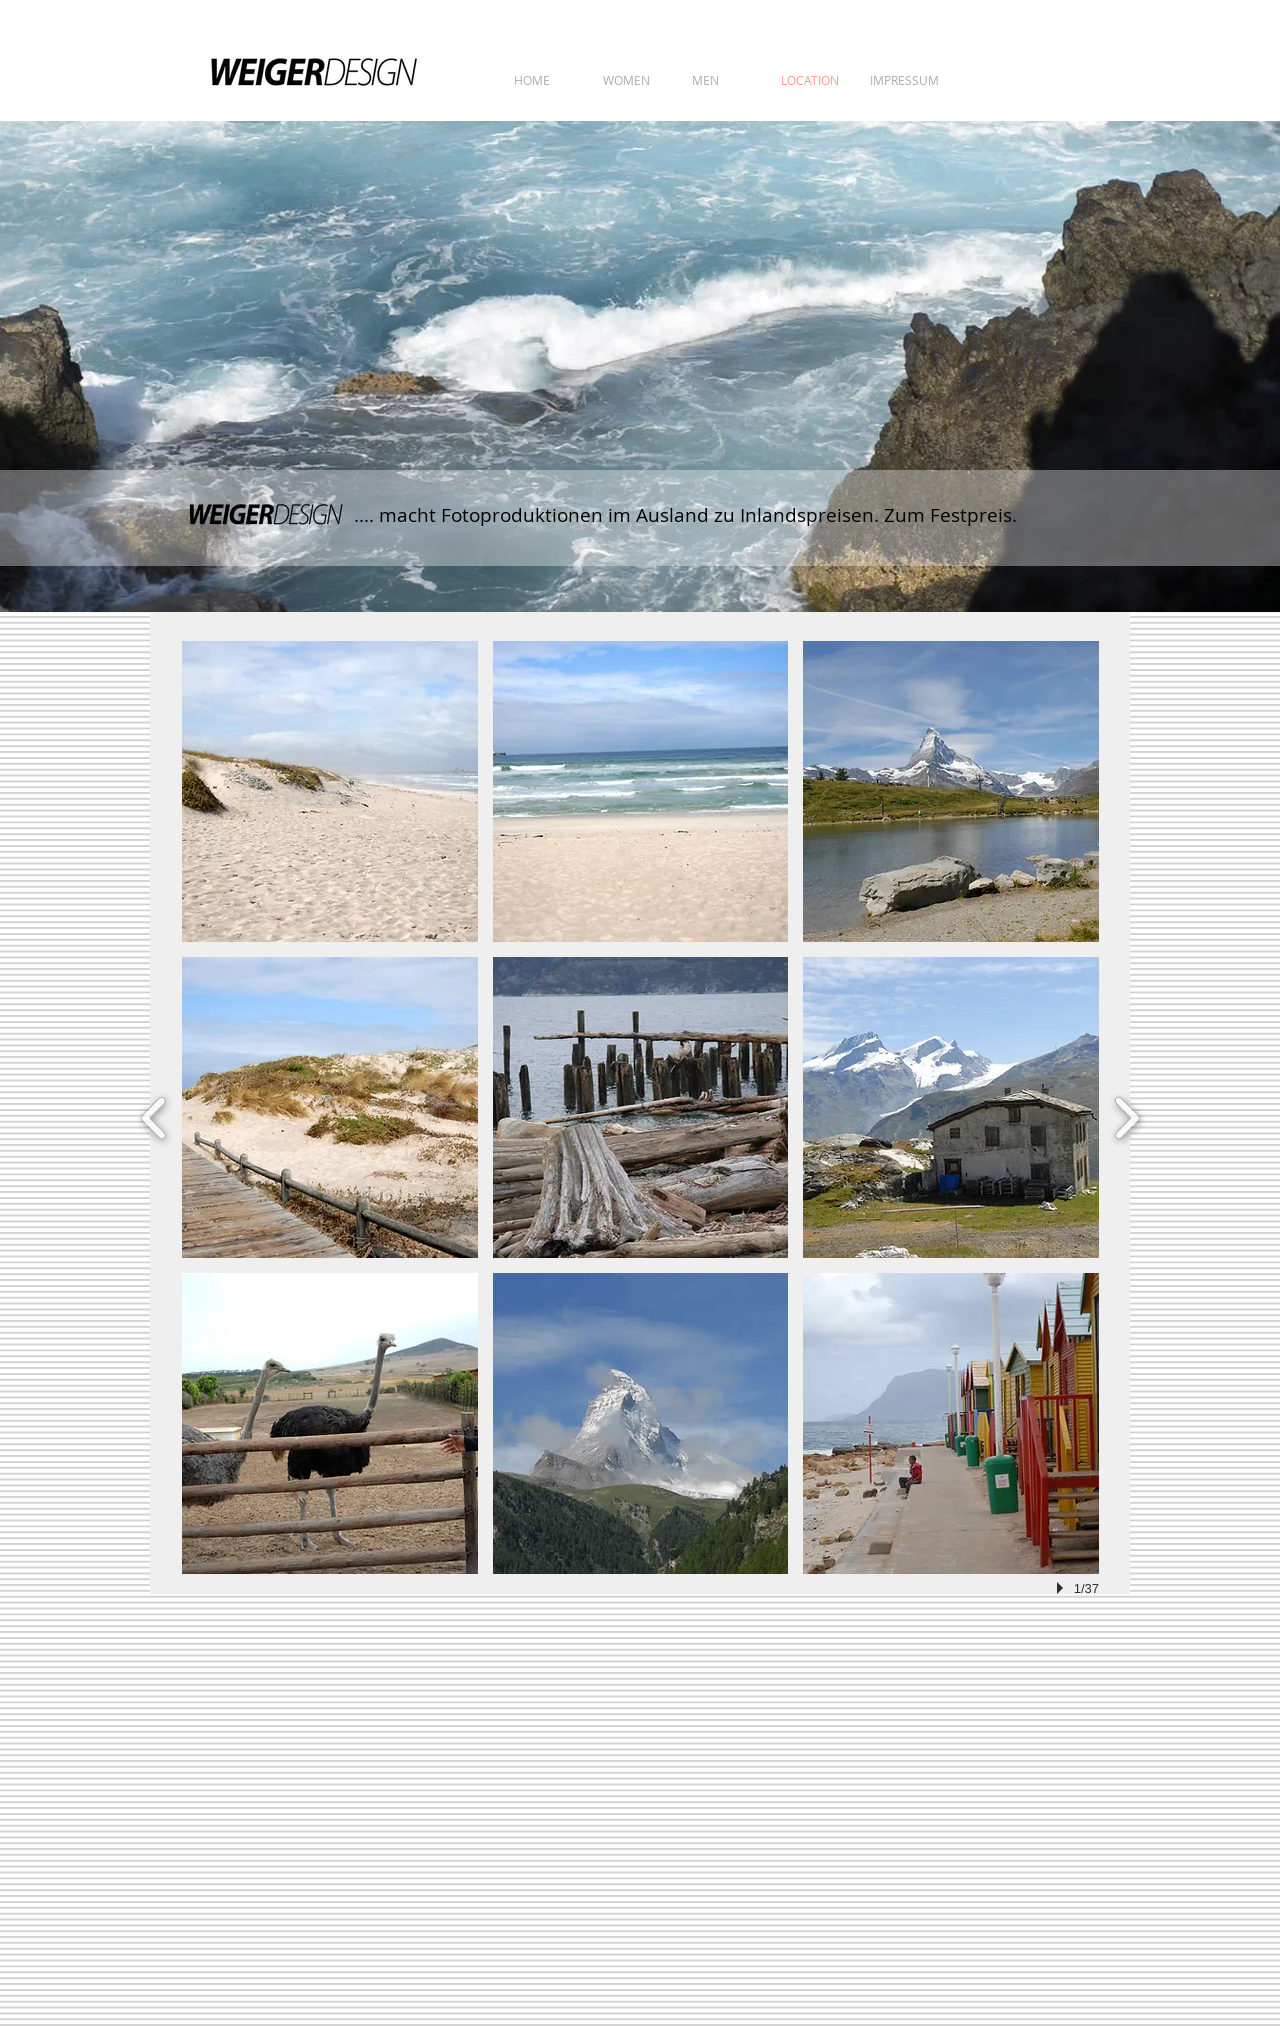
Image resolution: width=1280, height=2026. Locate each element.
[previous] (154, 1115)
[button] (330, 791)
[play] (1063, 1588)
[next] (1126, 1115)
